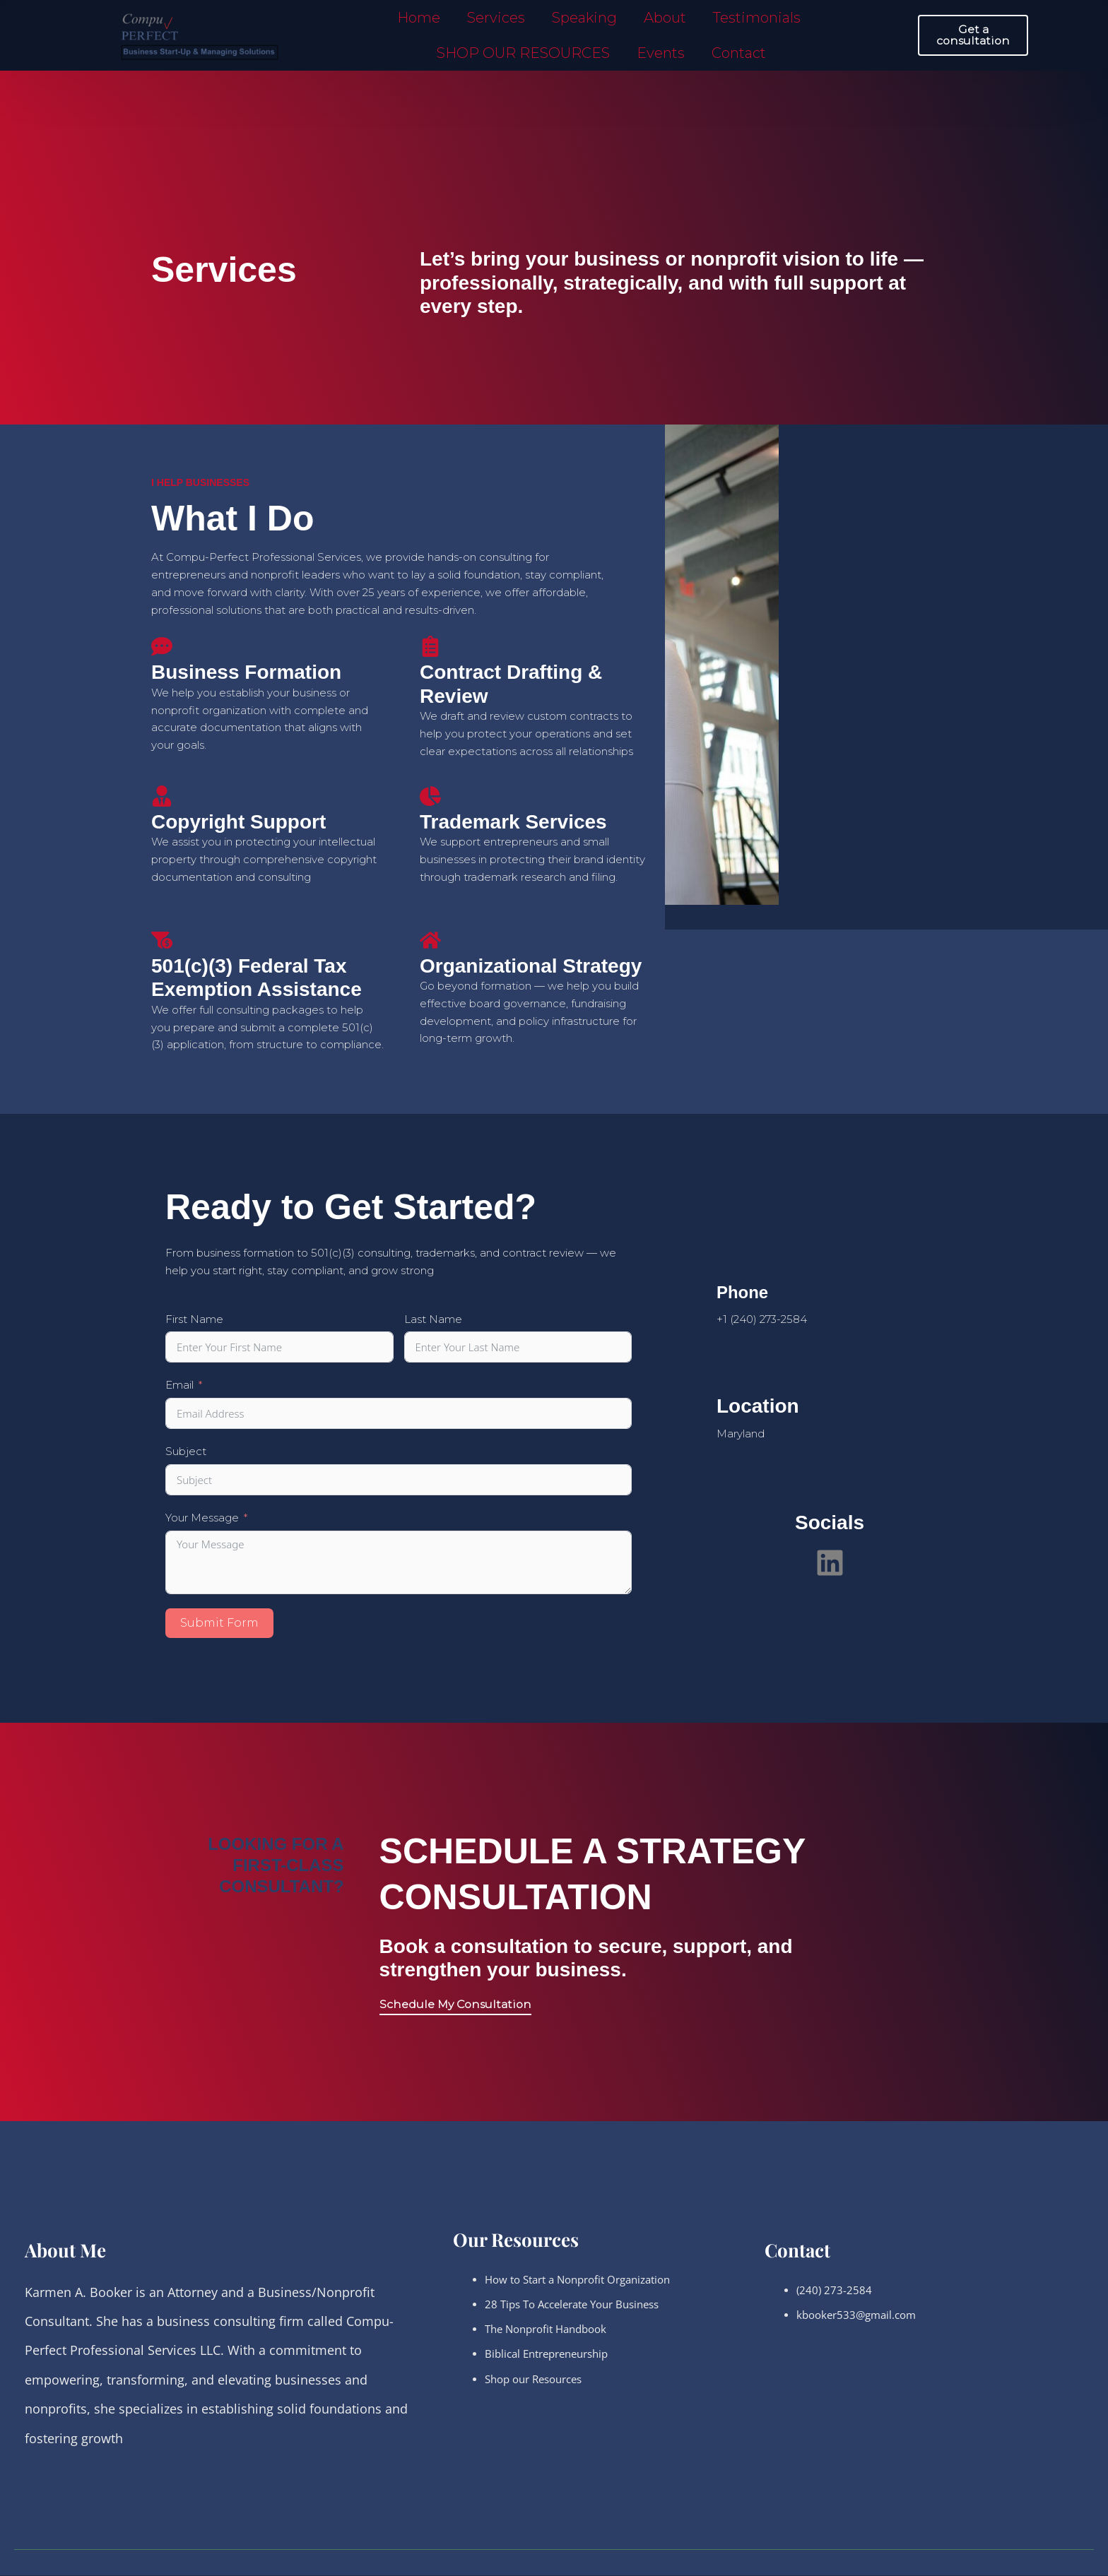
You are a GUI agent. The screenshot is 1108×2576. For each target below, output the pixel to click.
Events (661, 52)
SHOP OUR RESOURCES (523, 52)
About (665, 17)
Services (496, 17)
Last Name (433, 1319)
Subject (185, 1451)
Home (418, 17)
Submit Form (219, 1623)
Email (179, 1384)
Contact (739, 52)
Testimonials (757, 17)
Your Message (202, 1517)
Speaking (584, 17)
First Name (194, 1319)
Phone (747, 1291)
